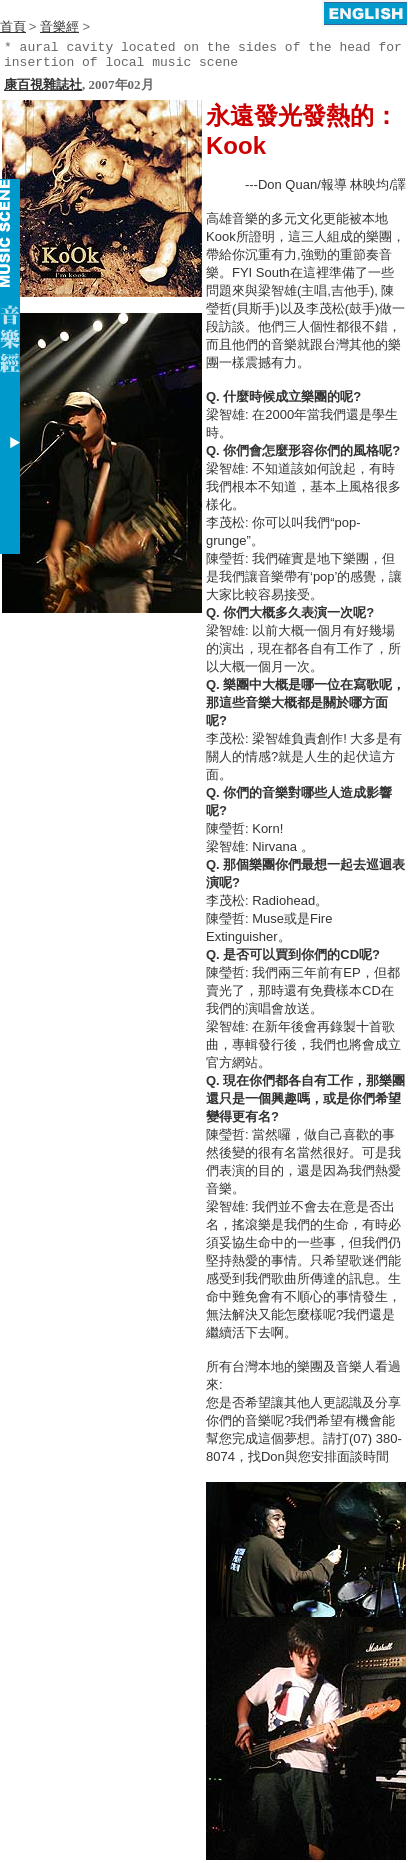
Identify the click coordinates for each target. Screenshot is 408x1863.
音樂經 (59, 26)
